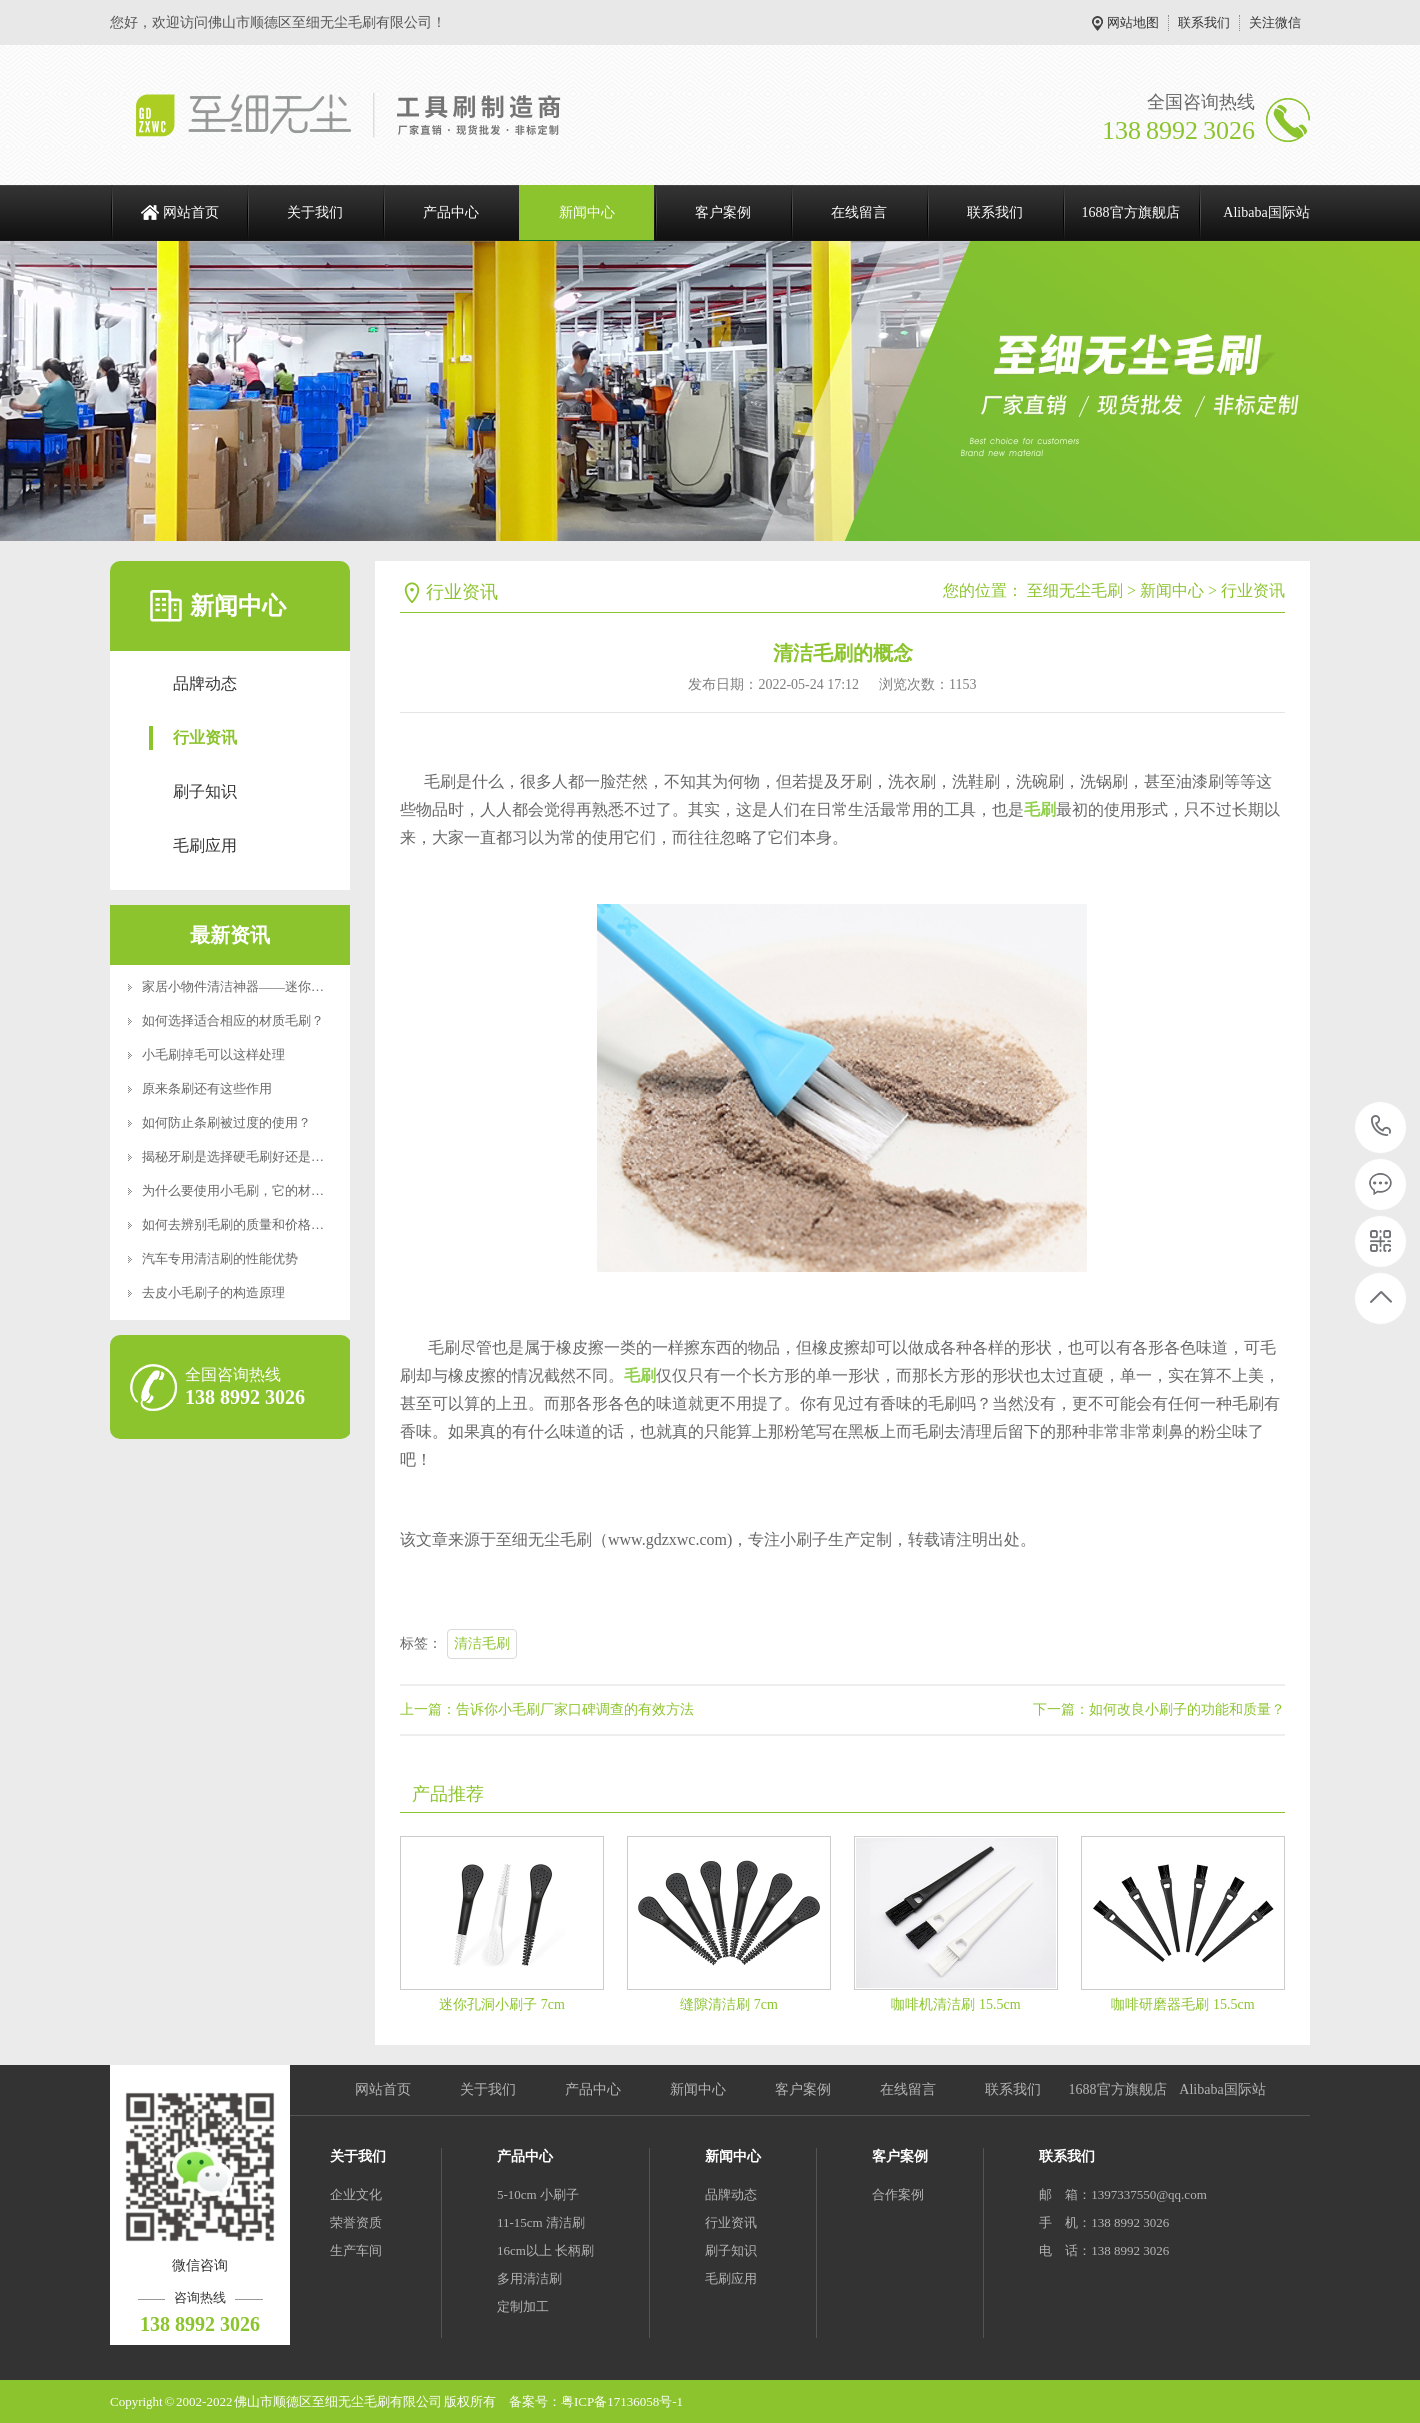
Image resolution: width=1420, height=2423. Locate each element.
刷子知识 (205, 791)
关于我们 (315, 212)
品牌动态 (205, 683)
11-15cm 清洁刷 (541, 2222)
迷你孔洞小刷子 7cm (502, 2004)
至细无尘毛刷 (1075, 590)
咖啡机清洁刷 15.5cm (955, 2004)
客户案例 (723, 212)
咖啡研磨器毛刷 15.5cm (1182, 2004)
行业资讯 (205, 737)
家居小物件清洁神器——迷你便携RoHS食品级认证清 (294, 986)
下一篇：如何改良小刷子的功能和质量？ (1159, 1709)
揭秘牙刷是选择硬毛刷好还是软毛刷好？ (259, 1156)
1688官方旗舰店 (1131, 212)
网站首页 (191, 212)
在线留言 (859, 212)
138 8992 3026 (1381, 1127)
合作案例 (898, 2194)
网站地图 (1133, 22)
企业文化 (356, 2194)
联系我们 (1204, 22)
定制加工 (523, 2306)
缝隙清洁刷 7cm (729, 2004)
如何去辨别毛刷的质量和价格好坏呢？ (252, 1224)
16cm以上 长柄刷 (545, 2250)
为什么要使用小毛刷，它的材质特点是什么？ (272, 1190)
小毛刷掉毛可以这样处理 (213, 1054)
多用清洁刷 (529, 2278)
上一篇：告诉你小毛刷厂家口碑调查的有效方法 (547, 1709)
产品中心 (451, 212)
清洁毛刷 (482, 1643)
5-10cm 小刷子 (538, 2194)
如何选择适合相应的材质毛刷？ (233, 1020)
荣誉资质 (356, 2222)
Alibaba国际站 (1266, 212)
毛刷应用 (205, 845)
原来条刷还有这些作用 (207, 1088)
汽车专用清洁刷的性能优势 (220, 1258)
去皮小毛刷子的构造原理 (213, 1292)
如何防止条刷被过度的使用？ (226, 1122)
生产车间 (356, 2250)
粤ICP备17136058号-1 (622, 2401)
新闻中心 (587, 212)
